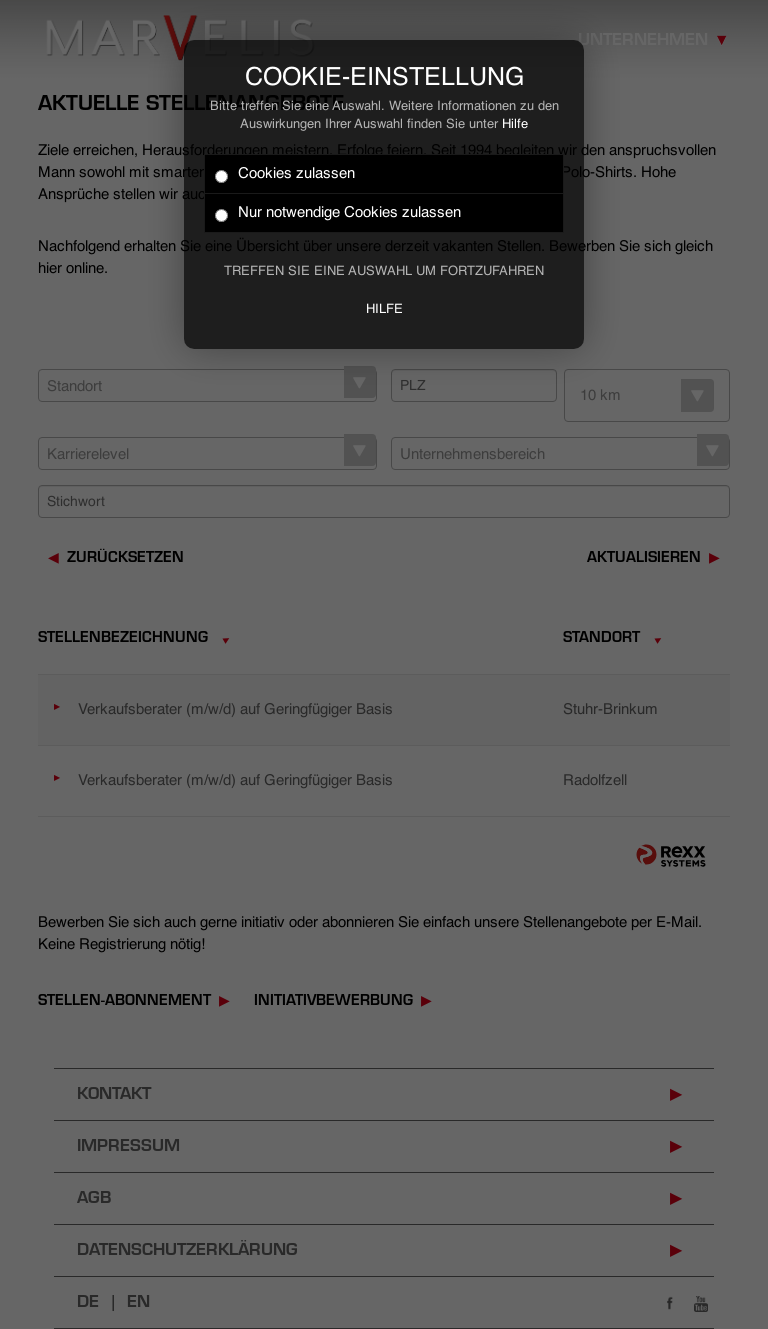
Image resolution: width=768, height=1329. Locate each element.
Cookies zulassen (285, 174)
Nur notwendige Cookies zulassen (338, 213)
